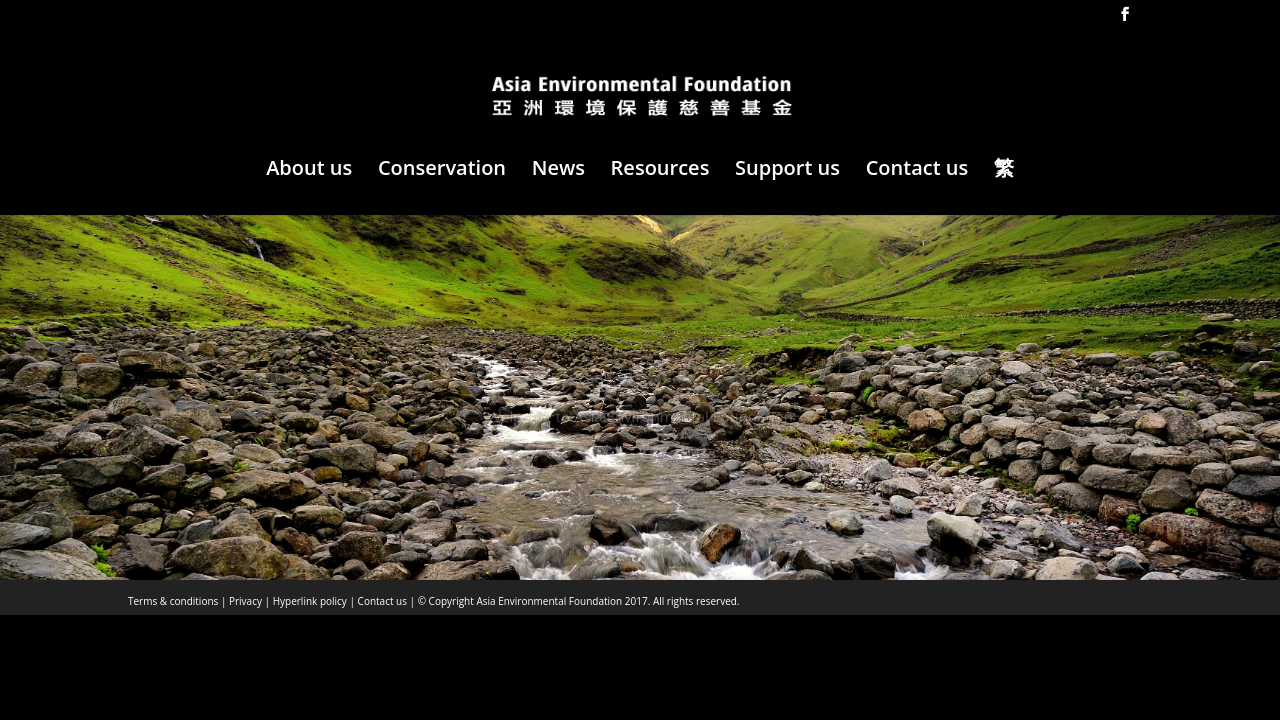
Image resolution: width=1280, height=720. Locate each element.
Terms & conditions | (177, 601)
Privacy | (248, 601)
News (558, 171)
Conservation (442, 171)
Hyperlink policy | (312, 601)
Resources (660, 171)
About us (309, 171)
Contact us (917, 171)
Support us (787, 171)
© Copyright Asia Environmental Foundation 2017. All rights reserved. (577, 601)
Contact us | (385, 601)
